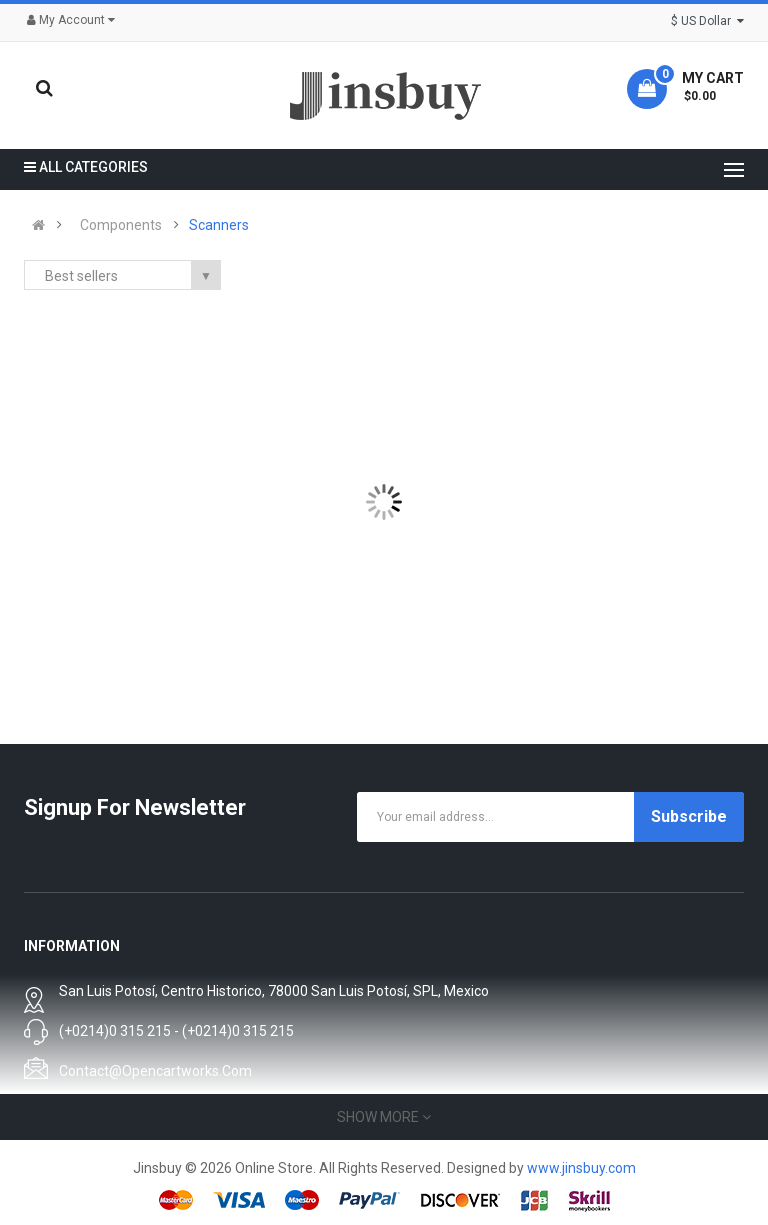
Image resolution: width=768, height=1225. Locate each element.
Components (121, 225)
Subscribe (689, 816)
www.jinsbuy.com (581, 1168)
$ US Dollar (707, 21)
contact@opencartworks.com (155, 1071)
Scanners (219, 225)
